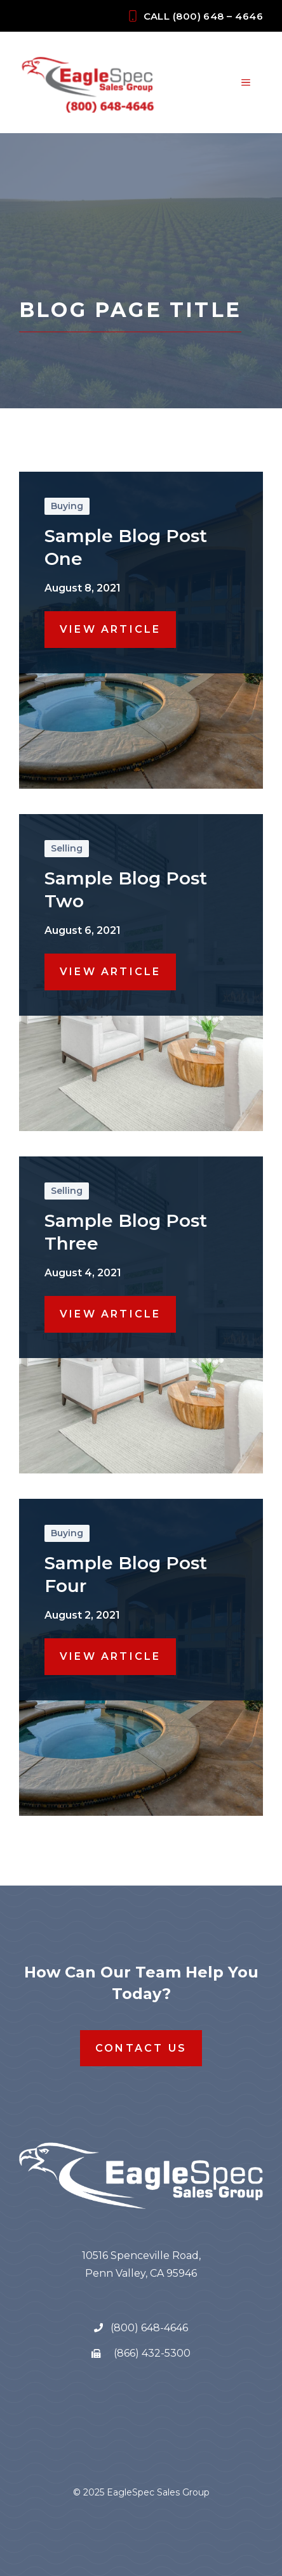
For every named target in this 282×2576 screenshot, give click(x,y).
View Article (110, 629)
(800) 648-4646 (148, 2328)
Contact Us (141, 2048)
